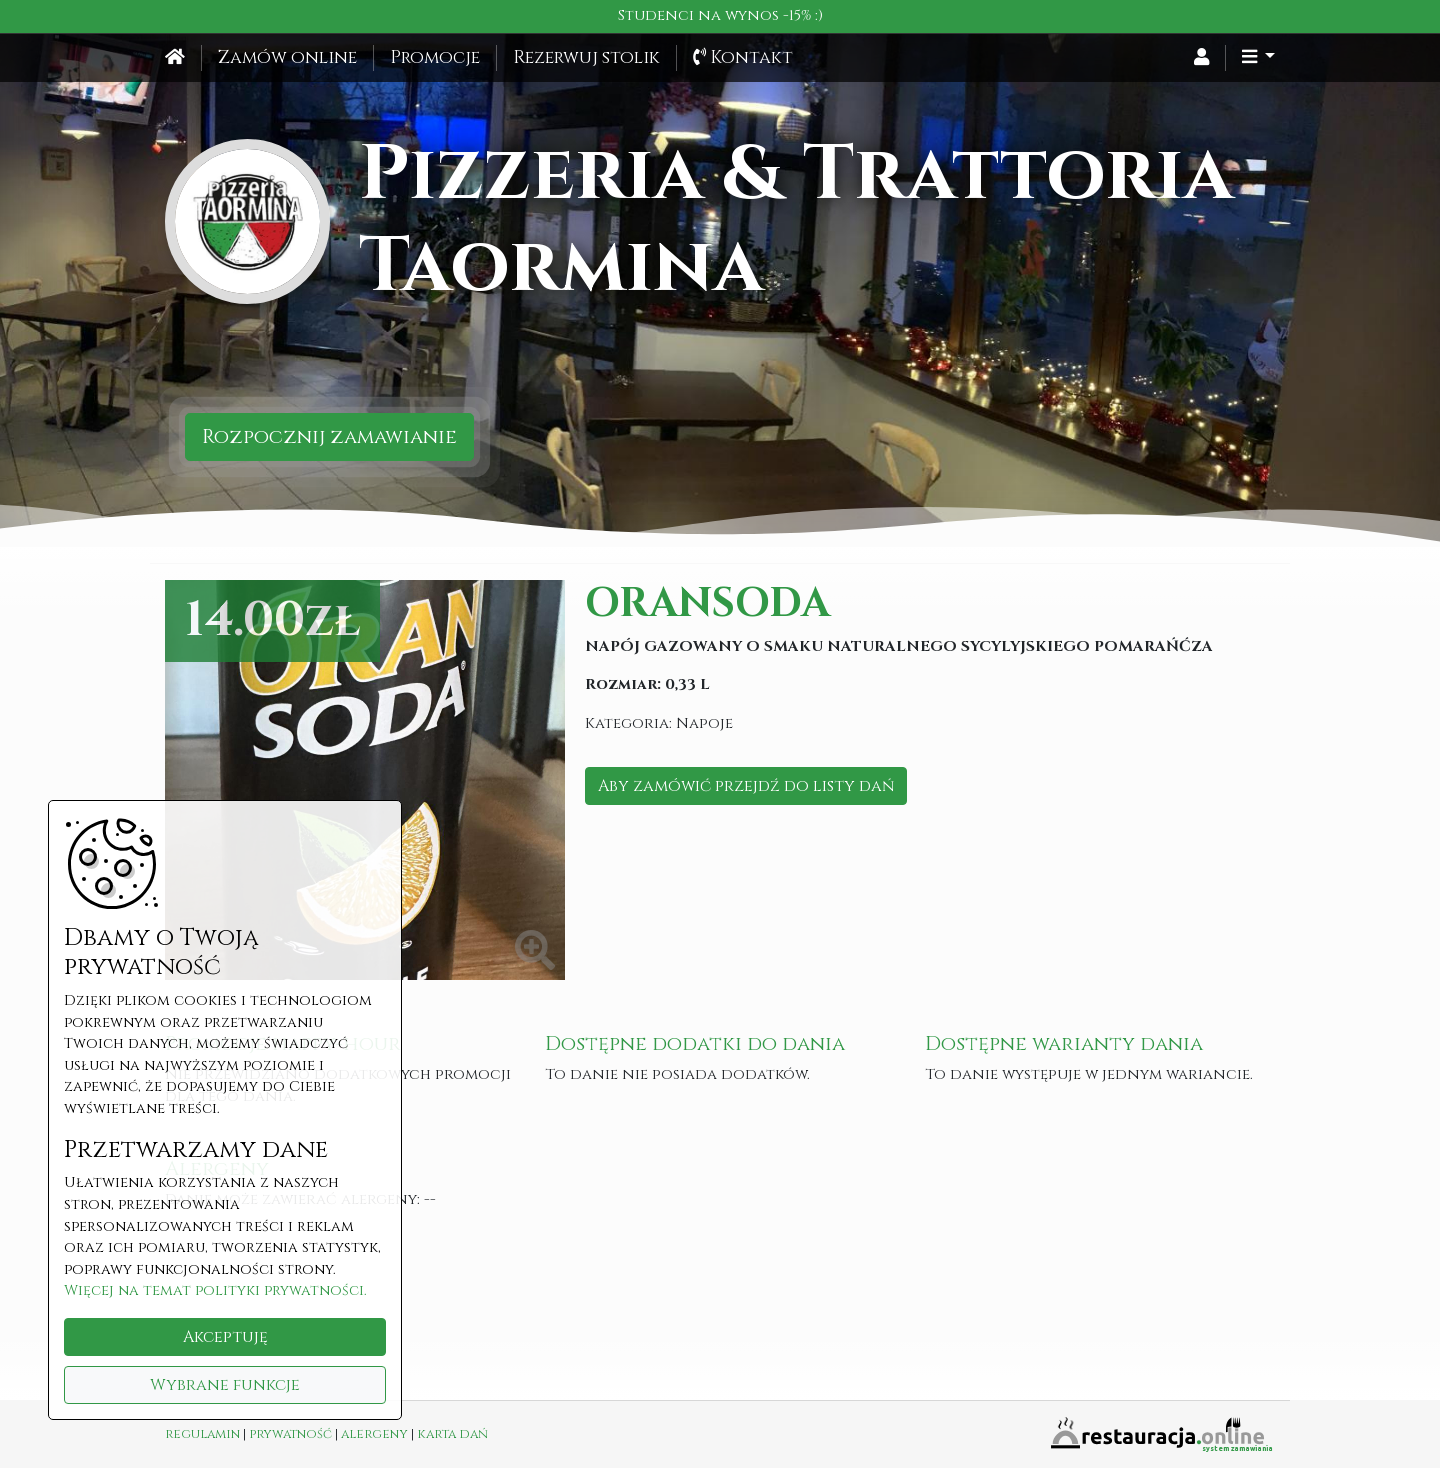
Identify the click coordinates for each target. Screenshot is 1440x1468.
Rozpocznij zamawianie (329, 436)
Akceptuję (225, 1337)
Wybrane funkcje (225, 1385)
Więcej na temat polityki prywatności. (215, 1290)
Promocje (435, 58)
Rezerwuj (586, 58)
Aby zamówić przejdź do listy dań (746, 786)
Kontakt (743, 58)
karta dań (452, 1434)
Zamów (287, 58)
